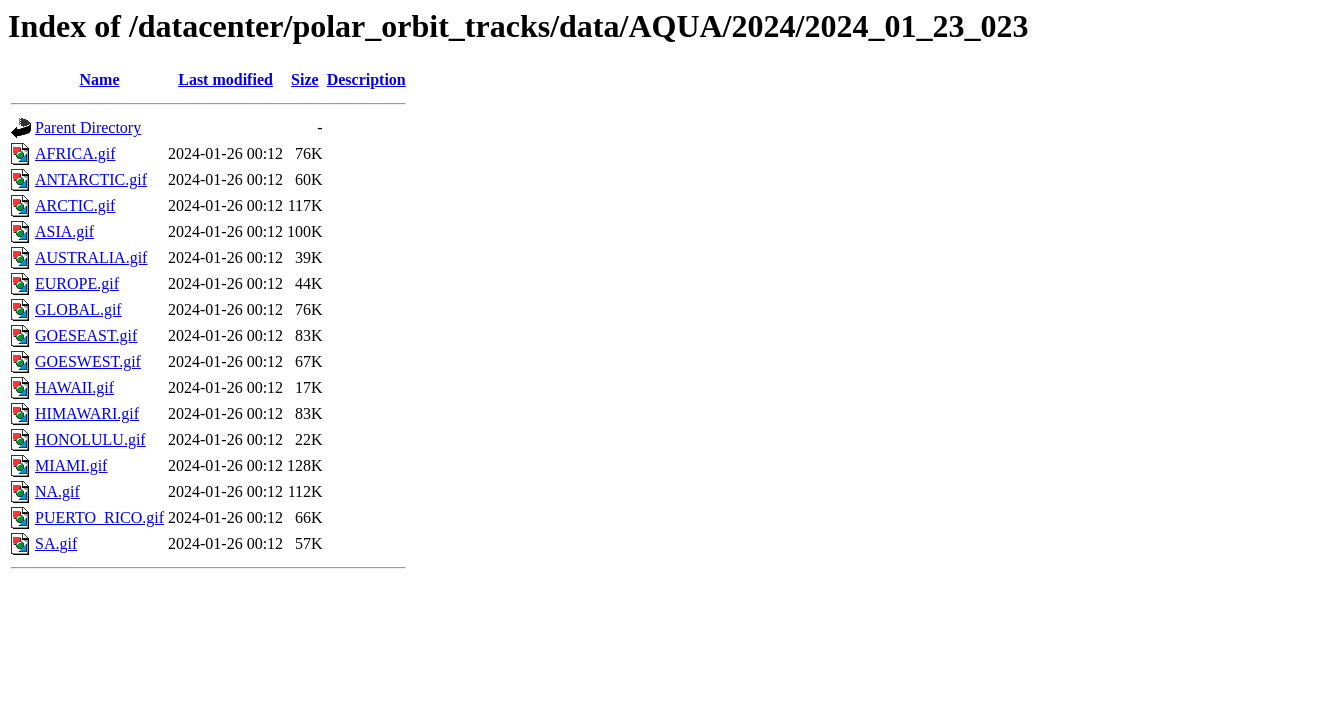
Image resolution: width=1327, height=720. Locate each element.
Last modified (225, 79)
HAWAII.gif (74, 387)
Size (305, 79)
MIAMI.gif (71, 465)
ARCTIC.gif (75, 205)
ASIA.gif (64, 231)
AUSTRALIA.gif (91, 257)
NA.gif (57, 491)
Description (366, 79)
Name (100, 79)
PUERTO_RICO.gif (99, 517)
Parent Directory (88, 127)
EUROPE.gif (77, 283)
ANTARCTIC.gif (91, 179)
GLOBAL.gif (78, 309)
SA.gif (56, 543)
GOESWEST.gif (88, 361)
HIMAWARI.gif (87, 413)
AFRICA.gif (75, 153)
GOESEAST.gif (86, 335)
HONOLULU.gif (90, 439)
